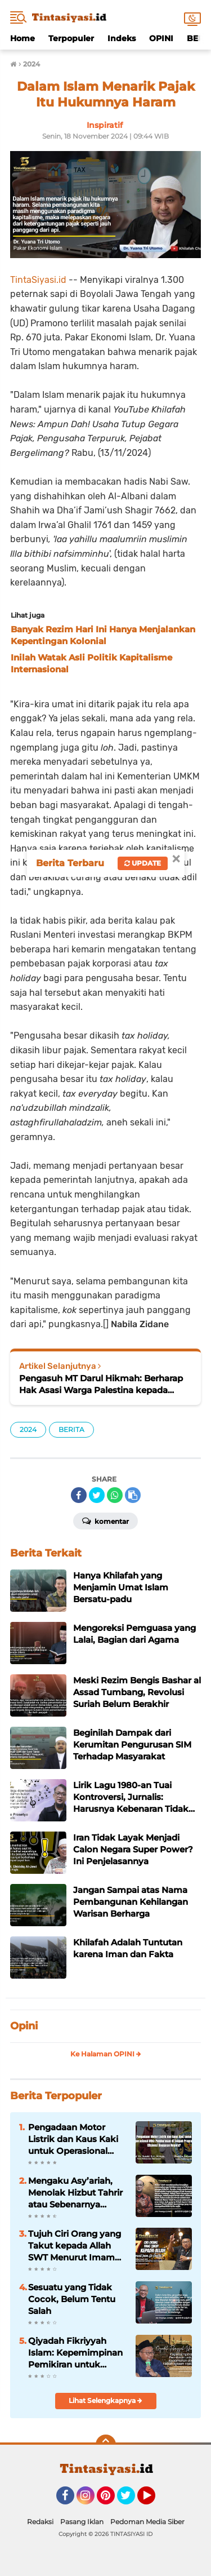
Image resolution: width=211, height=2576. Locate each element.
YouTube (154, 2500)
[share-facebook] (79, 1495)
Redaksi (40, 2521)
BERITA (71, 1429)
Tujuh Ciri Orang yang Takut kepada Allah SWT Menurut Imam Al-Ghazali (74, 2245)
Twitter (131, 2500)
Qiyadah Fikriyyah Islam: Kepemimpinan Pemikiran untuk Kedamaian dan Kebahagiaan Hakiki (75, 2352)
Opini (24, 2026)
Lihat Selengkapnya (105, 2400)
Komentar (105, 1520)
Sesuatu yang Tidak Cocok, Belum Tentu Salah (71, 2299)
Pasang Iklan (82, 2521)
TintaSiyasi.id (38, 279)
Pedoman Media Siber (147, 2521)
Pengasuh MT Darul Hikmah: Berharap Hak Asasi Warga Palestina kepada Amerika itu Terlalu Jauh (101, 1384)
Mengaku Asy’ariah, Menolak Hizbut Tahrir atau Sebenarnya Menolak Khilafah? (75, 2192)
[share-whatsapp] (115, 1495)
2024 (28, 1429)
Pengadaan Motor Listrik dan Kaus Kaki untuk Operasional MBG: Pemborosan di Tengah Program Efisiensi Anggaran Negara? (73, 2139)
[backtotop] (106, 2445)
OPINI (161, 38)
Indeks (121, 38)
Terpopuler (71, 38)
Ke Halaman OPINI (105, 2054)
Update (142, 863)
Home (22, 38)
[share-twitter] (97, 1495)
